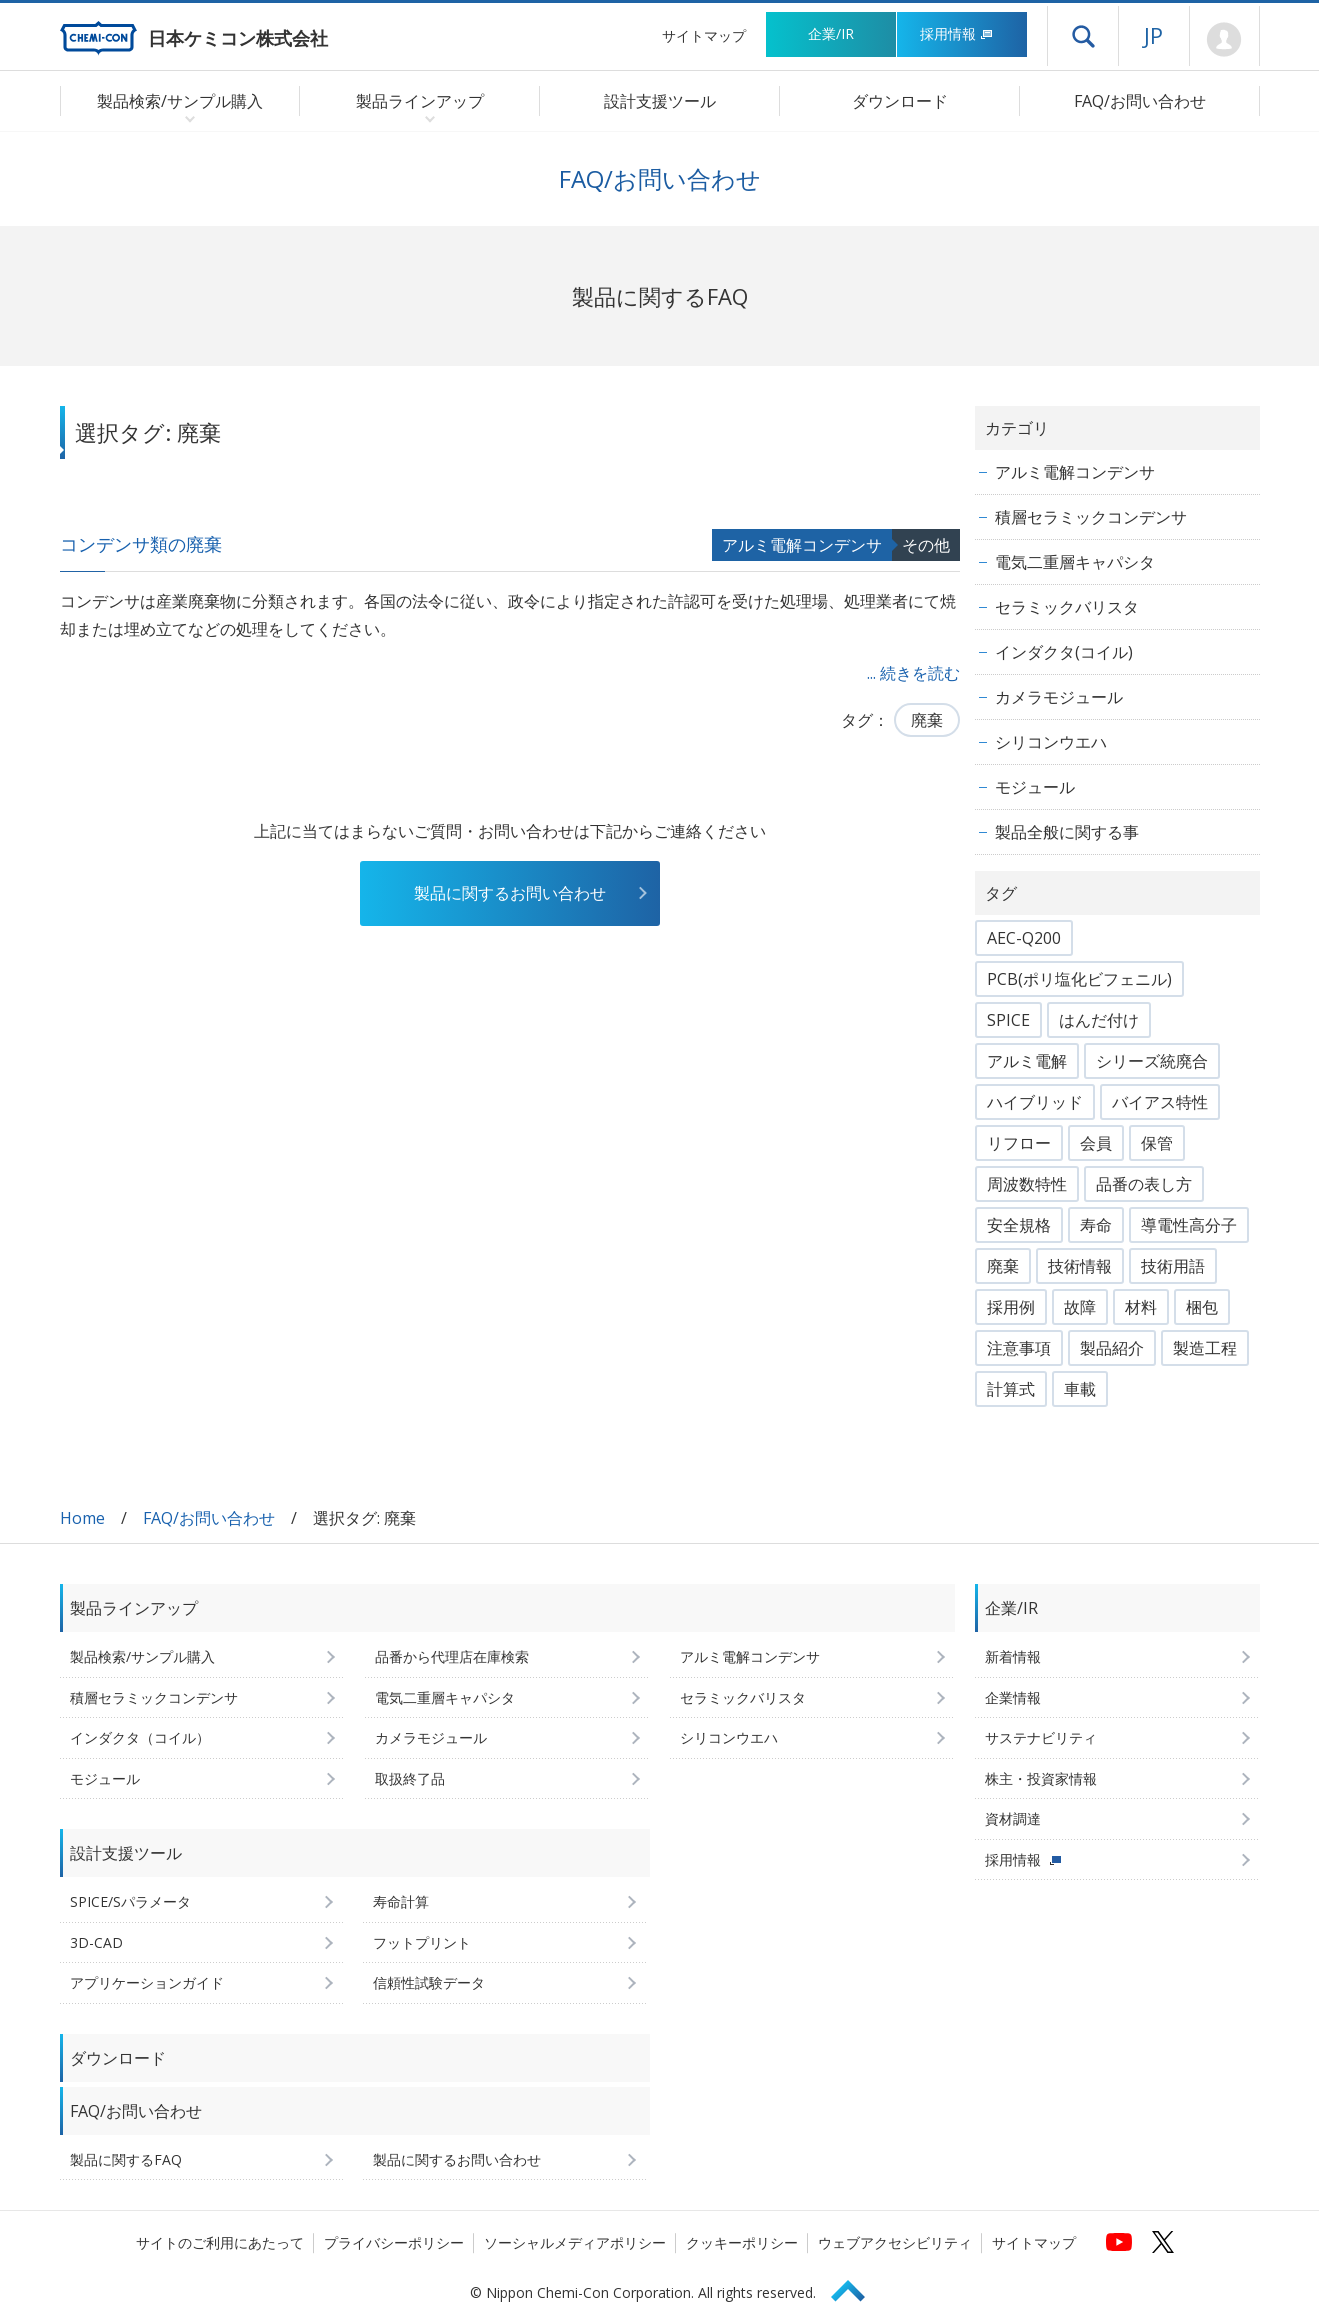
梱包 (1202, 1307)
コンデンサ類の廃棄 (141, 544)
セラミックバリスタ (1067, 607)
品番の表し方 (1144, 1184)
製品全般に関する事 (1067, 832)
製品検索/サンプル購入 (142, 1656)
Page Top (857, 2287)
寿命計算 (401, 1901)
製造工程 (1205, 1348)
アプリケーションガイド (147, 1982)
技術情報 (1080, 1266)
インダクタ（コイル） (140, 1737)
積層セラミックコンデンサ (1091, 517)
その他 (926, 545)
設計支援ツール (660, 101)
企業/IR (831, 33)
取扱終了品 (410, 1778)
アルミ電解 (1027, 1061)
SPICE (1008, 1020)
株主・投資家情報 (1041, 1778)
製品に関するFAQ (126, 2159)
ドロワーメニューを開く (1083, 36)
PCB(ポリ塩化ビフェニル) (1079, 979)
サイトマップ (704, 35)
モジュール (1035, 787)
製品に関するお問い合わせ (510, 893)
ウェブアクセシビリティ (895, 2242)
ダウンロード (900, 101)
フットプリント (422, 1942)
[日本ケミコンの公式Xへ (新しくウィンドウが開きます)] (1163, 2242)
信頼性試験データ (429, 1982)
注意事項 (1019, 1348)
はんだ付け (1099, 1020)
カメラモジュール (1059, 697)
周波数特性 (1027, 1184)
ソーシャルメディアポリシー (575, 2242)
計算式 (1011, 1389)
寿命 (1096, 1225)
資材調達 (1013, 1818)
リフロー (1019, 1143)
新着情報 (1013, 1656)
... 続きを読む (913, 673)
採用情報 (956, 33)
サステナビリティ (1041, 1737)
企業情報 (1013, 1697)
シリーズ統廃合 (1152, 1061)
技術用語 (1173, 1266)
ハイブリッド (1035, 1102)
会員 (1096, 1143)
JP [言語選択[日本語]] (1153, 35)
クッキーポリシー (742, 2242)
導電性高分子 (1189, 1225)
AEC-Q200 (1024, 938)
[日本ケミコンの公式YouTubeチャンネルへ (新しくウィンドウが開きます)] (1119, 2242)
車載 (1080, 1389)
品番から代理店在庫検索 (452, 1656)
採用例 (1011, 1307)
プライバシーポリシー (394, 2242)
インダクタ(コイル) (1064, 652)
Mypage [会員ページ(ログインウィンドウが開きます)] (1224, 40)
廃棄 (927, 720)
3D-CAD (96, 1942)
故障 (1080, 1307)
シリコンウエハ (1051, 742)
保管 (1157, 1143)
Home (82, 1518)
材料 (1141, 1307)
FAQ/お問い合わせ (1140, 101)
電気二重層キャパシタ (1075, 562)
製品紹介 (1112, 1348)
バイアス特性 (1160, 1102)
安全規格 (1019, 1225)
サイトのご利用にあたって (220, 2242)
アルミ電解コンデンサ (802, 545)
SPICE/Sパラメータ (130, 1901)
